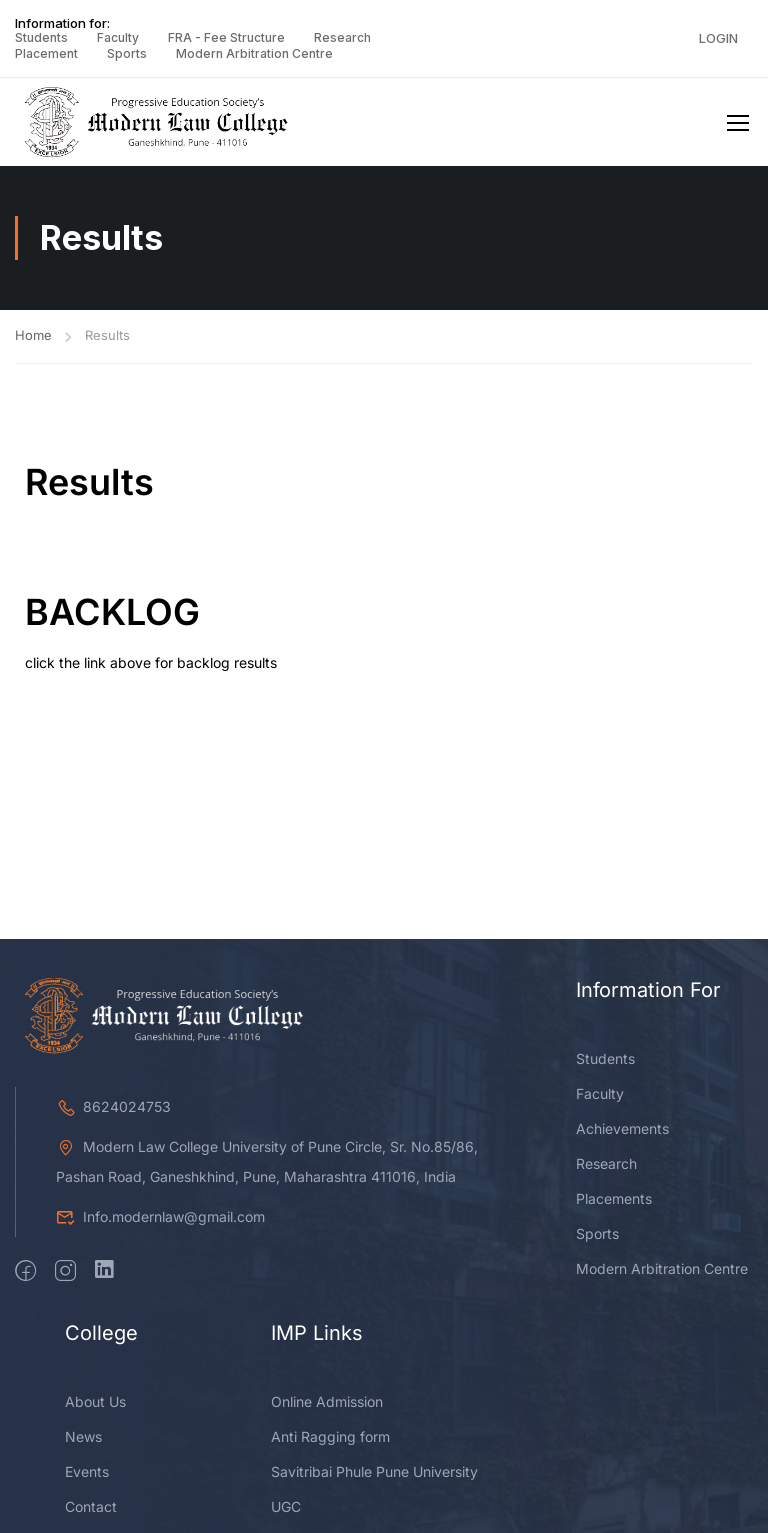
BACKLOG (112, 616)
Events (87, 1475)
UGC (286, 1510)
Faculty (118, 37)
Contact (91, 1510)
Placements (614, 1202)
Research (342, 37)
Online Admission (327, 1405)
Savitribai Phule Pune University (374, 1475)
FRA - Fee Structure (226, 37)
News (83, 1440)
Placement (46, 53)
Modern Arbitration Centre (254, 53)
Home (33, 339)
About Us (95, 1405)
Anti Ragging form (330, 1440)
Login (718, 38)
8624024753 (113, 1110)
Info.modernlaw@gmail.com (160, 1220)
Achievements (622, 1132)
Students (41, 37)
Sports (127, 53)
